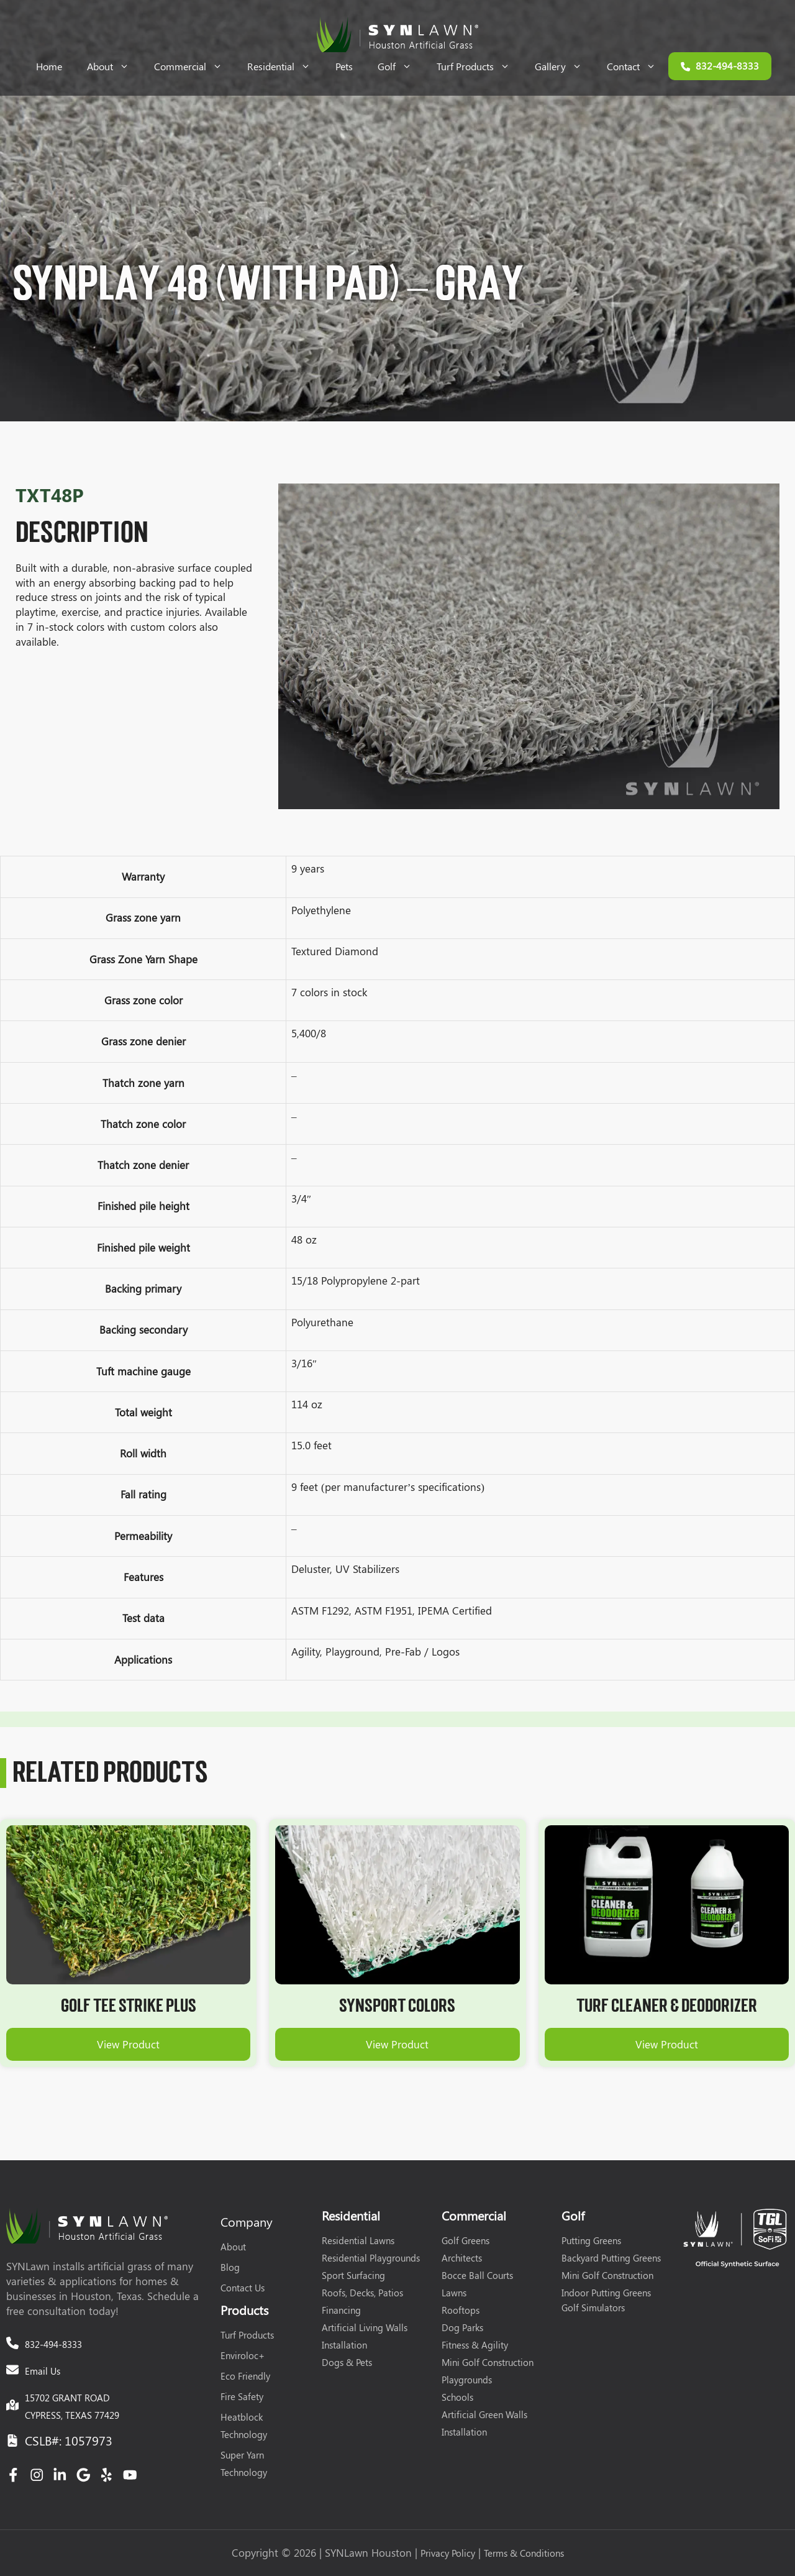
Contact (637, 66)
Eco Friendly (245, 2376)
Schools (457, 2397)
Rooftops (460, 2310)
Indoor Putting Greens (606, 2292)
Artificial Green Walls (484, 2414)
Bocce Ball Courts (477, 2275)
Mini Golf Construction (488, 2362)
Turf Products (479, 66)
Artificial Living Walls (364, 2327)
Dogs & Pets (347, 2362)
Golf (401, 66)
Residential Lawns (358, 2240)
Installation (344, 2345)
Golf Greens (465, 2240)
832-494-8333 (53, 2344)
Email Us (42, 2371)
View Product (128, 2044)
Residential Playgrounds (371, 2258)
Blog (230, 2267)
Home (49, 66)
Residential (285, 66)
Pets (344, 66)
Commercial (194, 66)
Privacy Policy (447, 2553)
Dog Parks (462, 2327)
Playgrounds (467, 2379)
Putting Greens (591, 2240)
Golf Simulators (593, 2307)
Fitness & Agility (475, 2345)
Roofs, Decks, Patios (362, 2292)
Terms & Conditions (524, 2553)
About (114, 66)
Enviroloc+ (242, 2355)
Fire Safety (241, 2396)
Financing (341, 2310)
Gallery (564, 66)
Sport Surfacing (353, 2275)
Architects (462, 2258)
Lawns (454, 2292)
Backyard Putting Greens (611, 2258)
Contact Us (242, 2287)
